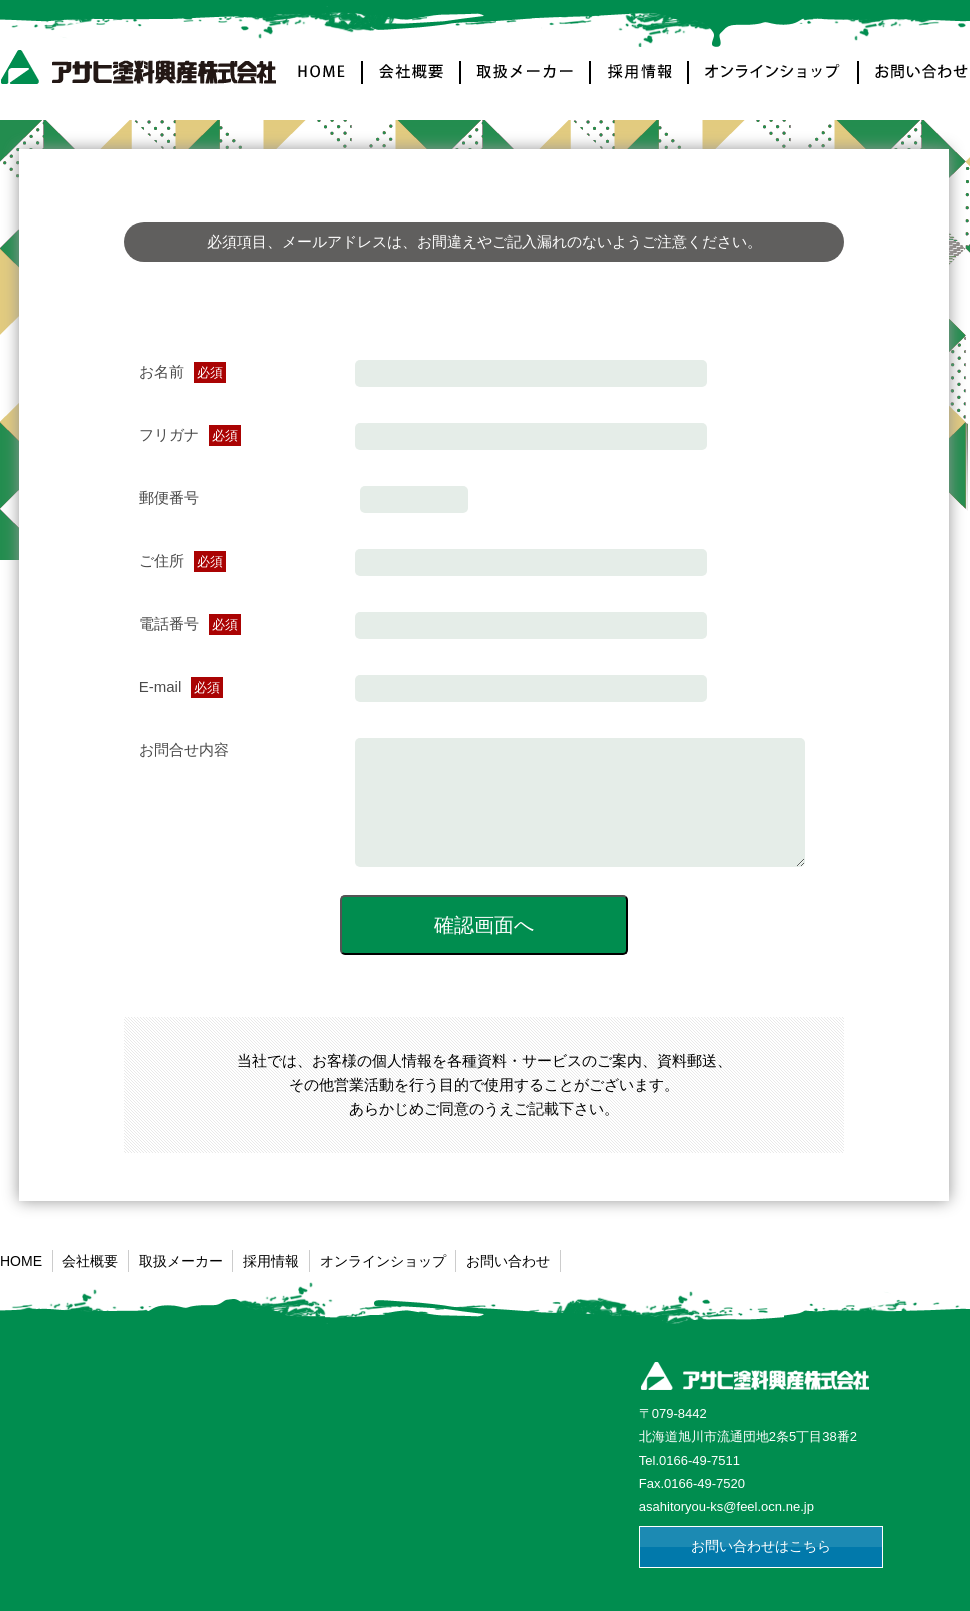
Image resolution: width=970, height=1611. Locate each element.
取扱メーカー (526, 83)
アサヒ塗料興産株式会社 (142, 72)
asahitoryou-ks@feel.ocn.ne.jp (726, 1527)
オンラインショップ (774, 83)
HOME (324, 83)
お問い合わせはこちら (761, 1567)
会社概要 (412, 83)
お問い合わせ (914, 83)
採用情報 (640, 83)
